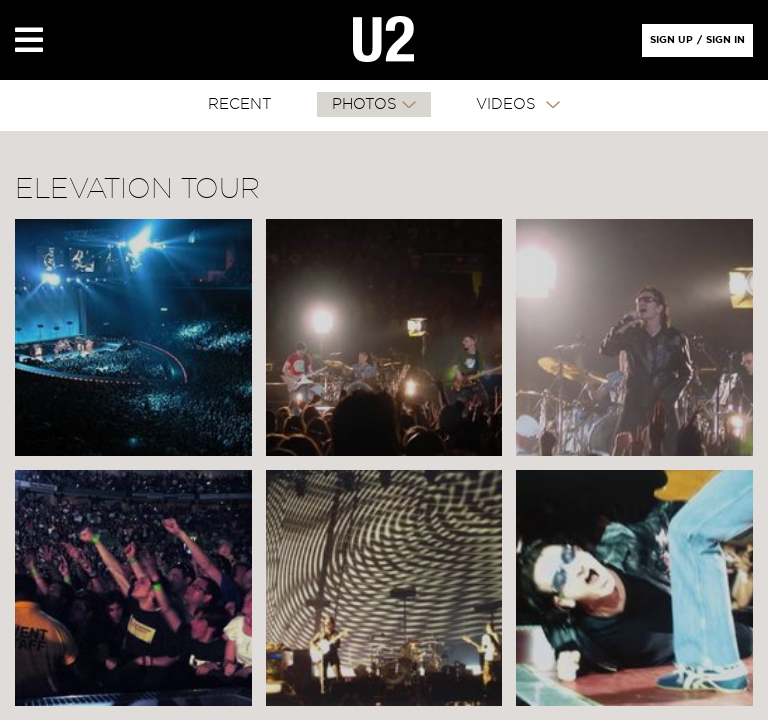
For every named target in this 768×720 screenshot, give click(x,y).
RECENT (240, 104)
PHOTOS (364, 104)
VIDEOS (508, 104)
